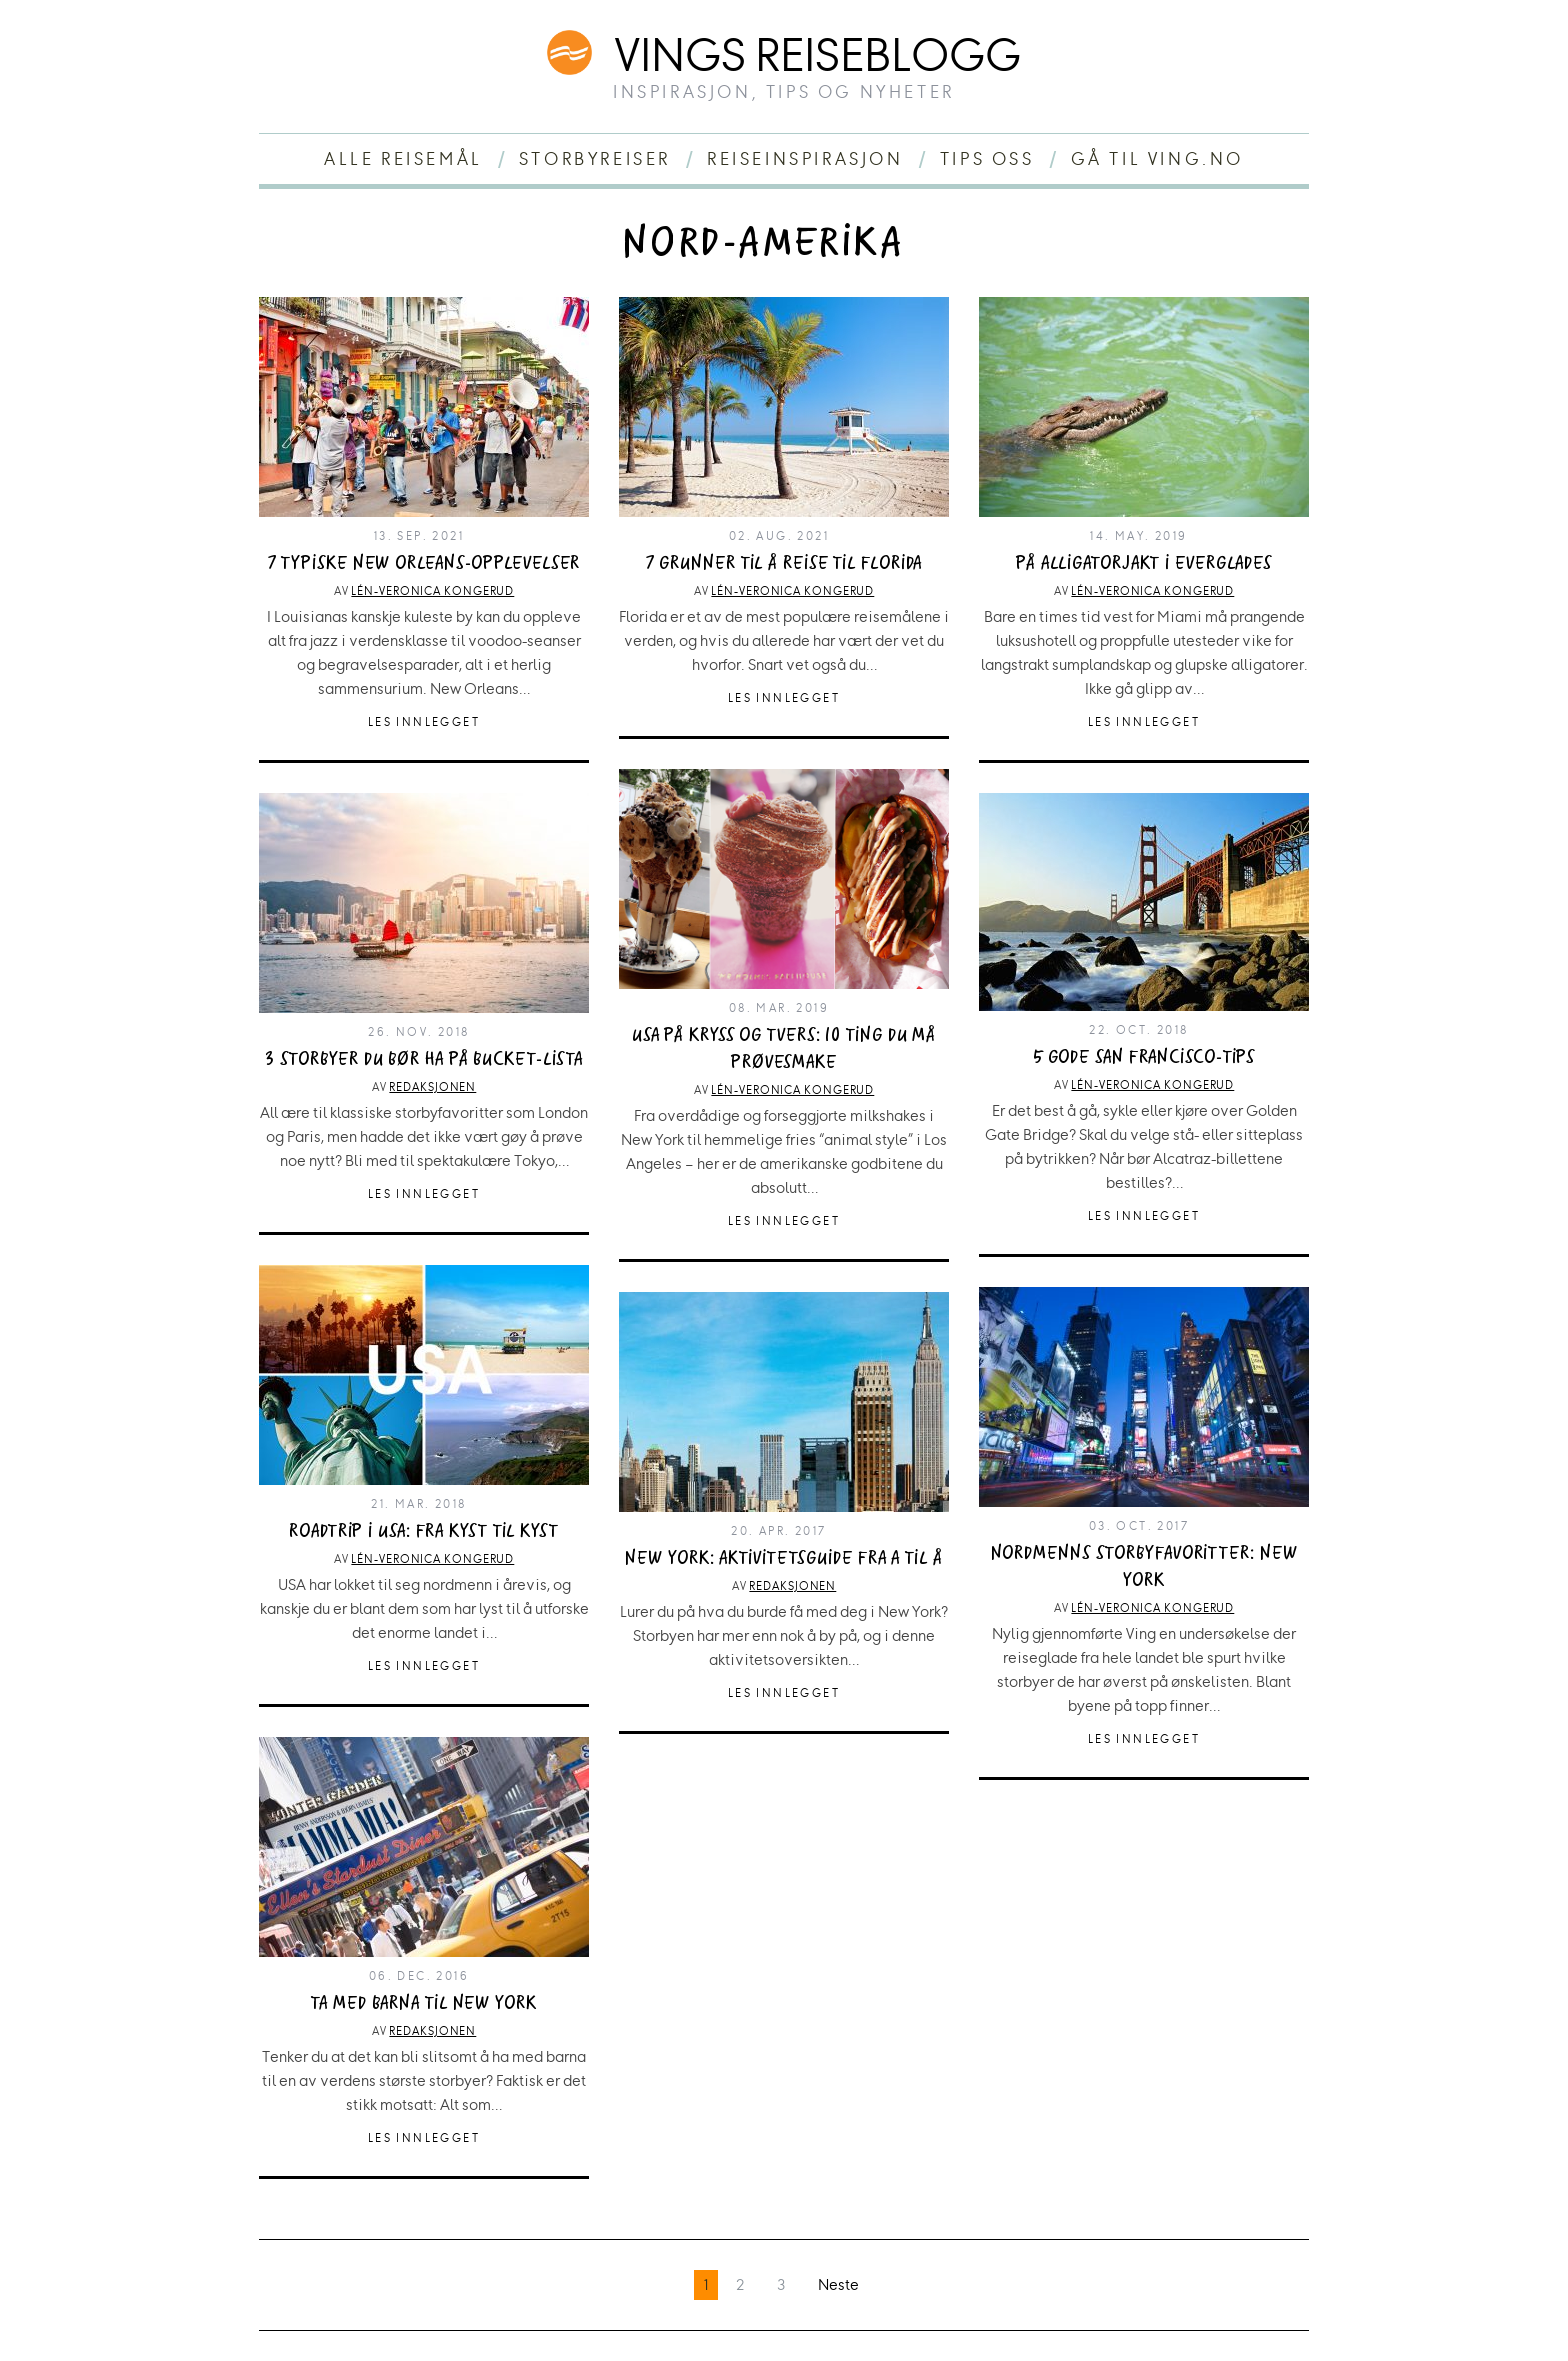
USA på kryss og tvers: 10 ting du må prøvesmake (784, 1049)
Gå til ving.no (1157, 159)
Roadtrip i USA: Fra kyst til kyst (424, 1531)
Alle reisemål (403, 159)
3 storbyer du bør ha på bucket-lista (424, 1059)
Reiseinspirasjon (805, 159)
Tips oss (987, 159)
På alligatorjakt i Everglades (1144, 563)
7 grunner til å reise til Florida (784, 563)
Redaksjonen (432, 1087)
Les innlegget (424, 722)
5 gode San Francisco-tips (1144, 1057)
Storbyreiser (595, 159)
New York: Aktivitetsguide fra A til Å (783, 1558)
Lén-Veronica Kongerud (432, 591)
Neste (838, 2284)
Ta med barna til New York (424, 2003)
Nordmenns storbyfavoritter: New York (1144, 1567)
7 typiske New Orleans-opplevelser (424, 563)
